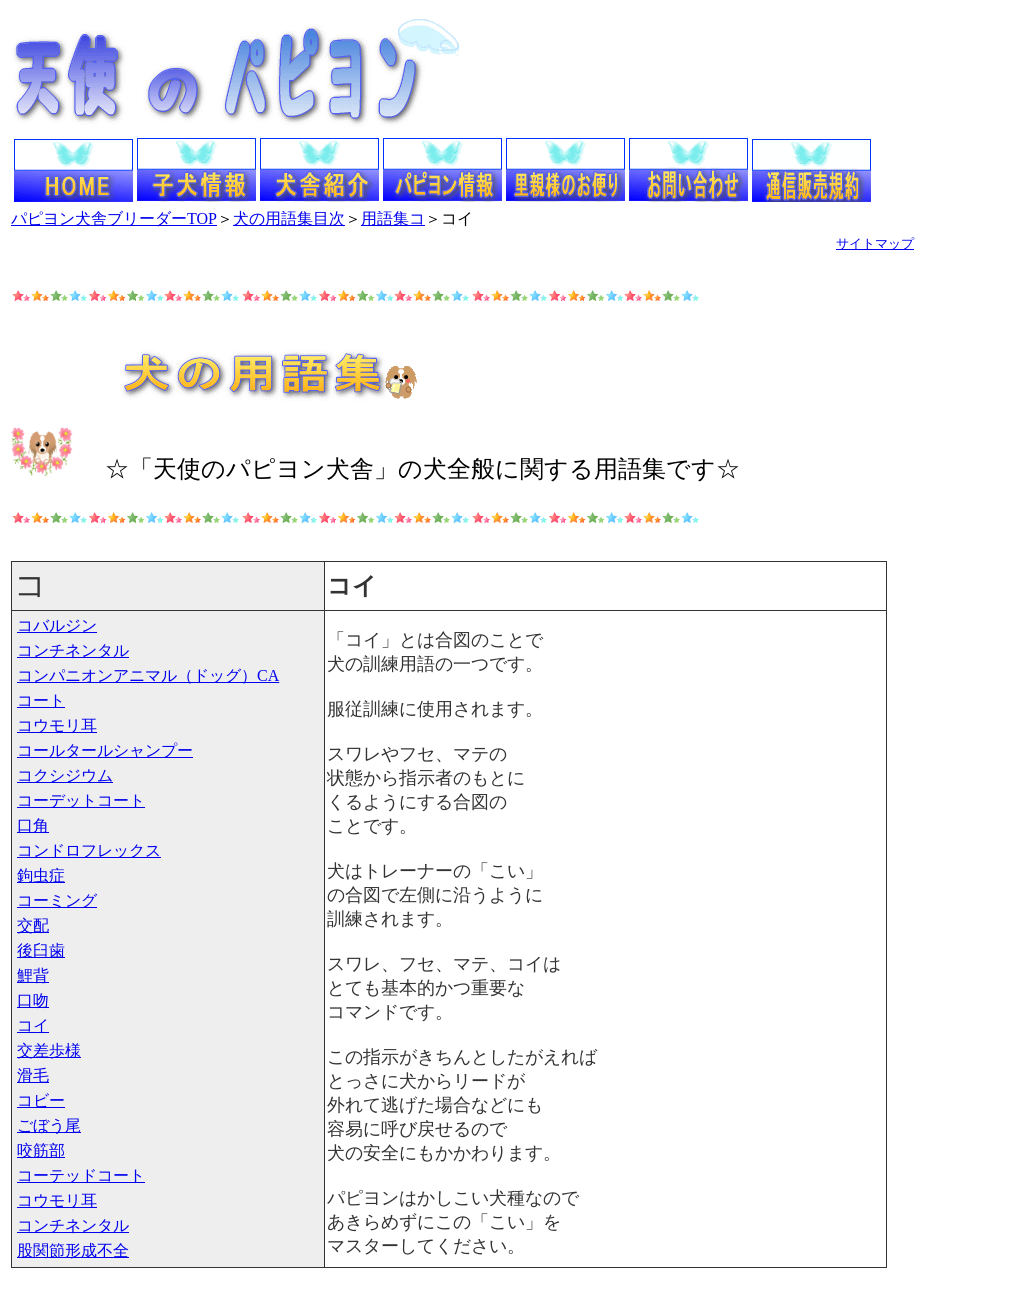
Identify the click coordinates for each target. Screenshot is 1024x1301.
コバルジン (57, 625)
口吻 (33, 1000)
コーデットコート (81, 800)
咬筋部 (41, 1150)
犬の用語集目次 (289, 218)
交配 (33, 925)
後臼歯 (41, 950)
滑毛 (33, 1075)
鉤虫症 (41, 875)
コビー (41, 1100)
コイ (33, 1025)
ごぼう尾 (49, 1125)
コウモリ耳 (57, 725)
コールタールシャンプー (105, 750)
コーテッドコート (81, 1175)
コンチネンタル (73, 650)
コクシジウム (65, 775)
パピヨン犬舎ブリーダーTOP (114, 218)
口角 (33, 825)
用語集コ (393, 218)
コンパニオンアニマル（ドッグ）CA (148, 675)
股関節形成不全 (73, 1250)
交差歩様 (49, 1050)
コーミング (57, 900)
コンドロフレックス (89, 850)
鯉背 (33, 975)
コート (41, 700)
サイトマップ (875, 243)
